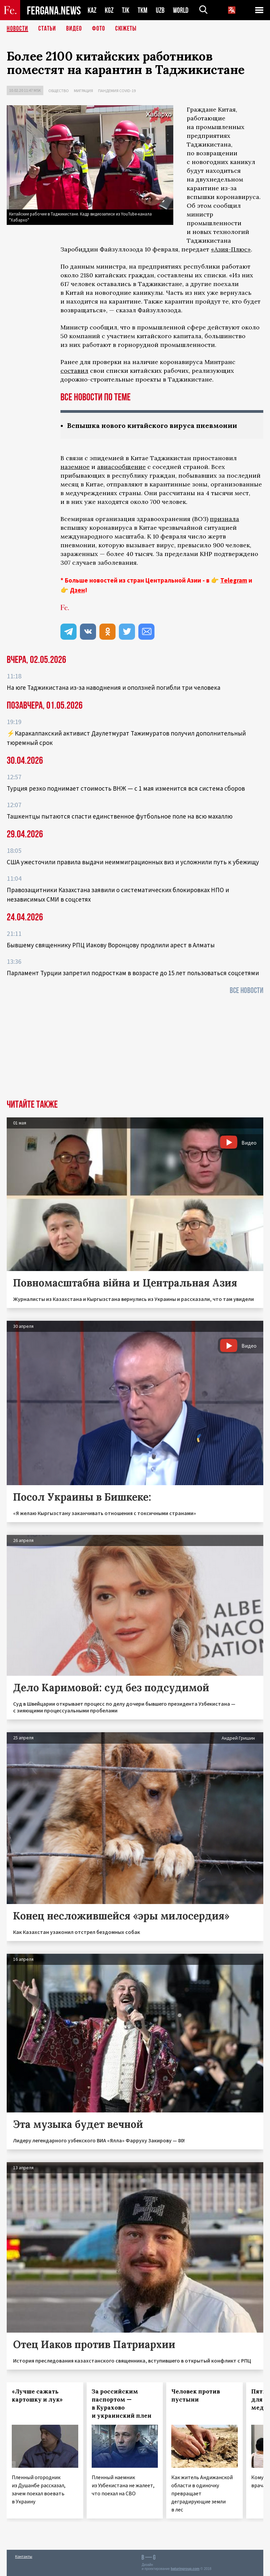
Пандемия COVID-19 (117, 90)
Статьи (47, 28)
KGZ (109, 10)
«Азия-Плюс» (231, 249)
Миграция (83, 90)
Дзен (77, 590)
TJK (125, 10)
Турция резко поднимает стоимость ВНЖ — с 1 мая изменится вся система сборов (126, 788)
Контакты (23, 2556)
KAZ (92, 10)
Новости (17, 28)
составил (74, 370)
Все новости (246, 990)
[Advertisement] (135, 1049)
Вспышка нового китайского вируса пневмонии (152, 425)
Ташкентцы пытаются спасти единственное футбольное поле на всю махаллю (119, 816)
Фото (98, 28)
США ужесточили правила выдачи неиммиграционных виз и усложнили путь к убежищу (133, 862)
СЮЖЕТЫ (126, 28)
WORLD (180, 10)
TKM (142, 10)
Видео (74, 28)
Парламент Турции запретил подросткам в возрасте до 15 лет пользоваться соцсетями (133, 973)
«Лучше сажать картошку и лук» (37, 2395)
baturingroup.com (185, 2569)
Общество (58, 90)
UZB (160, 10)
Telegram (233, 580)
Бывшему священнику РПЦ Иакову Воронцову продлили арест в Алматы (111, 945)
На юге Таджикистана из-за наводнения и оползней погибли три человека (113, 687)
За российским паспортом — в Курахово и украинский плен (121, 2403)
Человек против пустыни (195, 2395)
